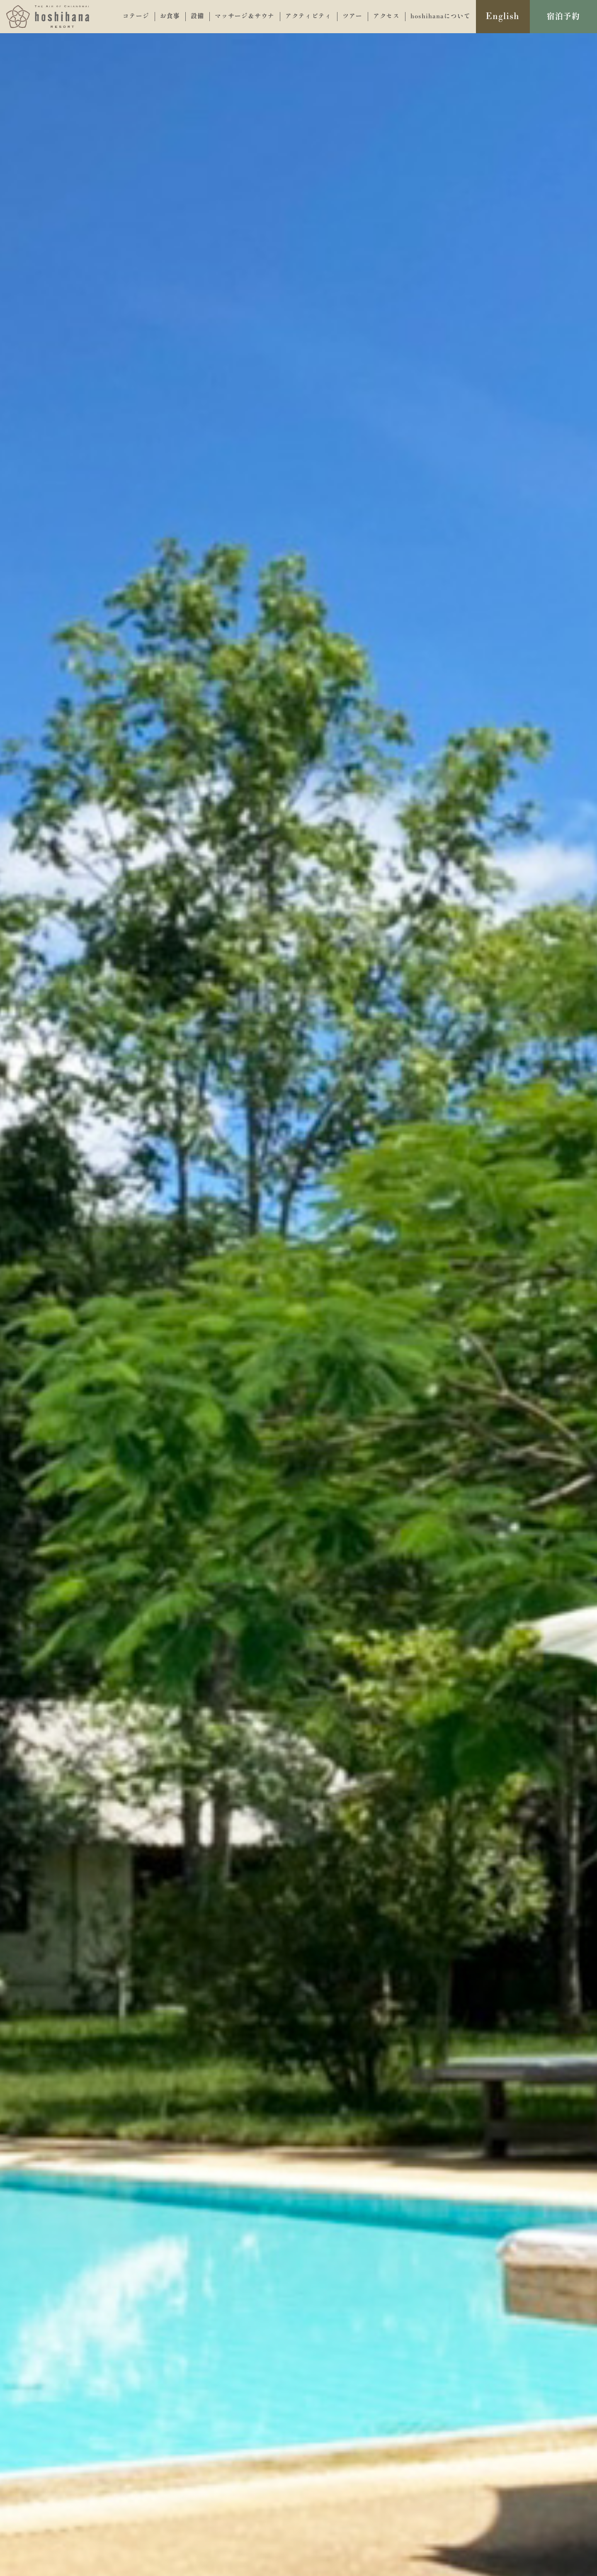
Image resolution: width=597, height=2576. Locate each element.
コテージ (136, 16)
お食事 (170, 16)
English (502, 16)
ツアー (352, 16)
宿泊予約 (563, 17)
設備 (197, 16)
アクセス (386, 16)
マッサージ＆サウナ (244, 16)
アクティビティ (308, 16)
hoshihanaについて (440, 16)
